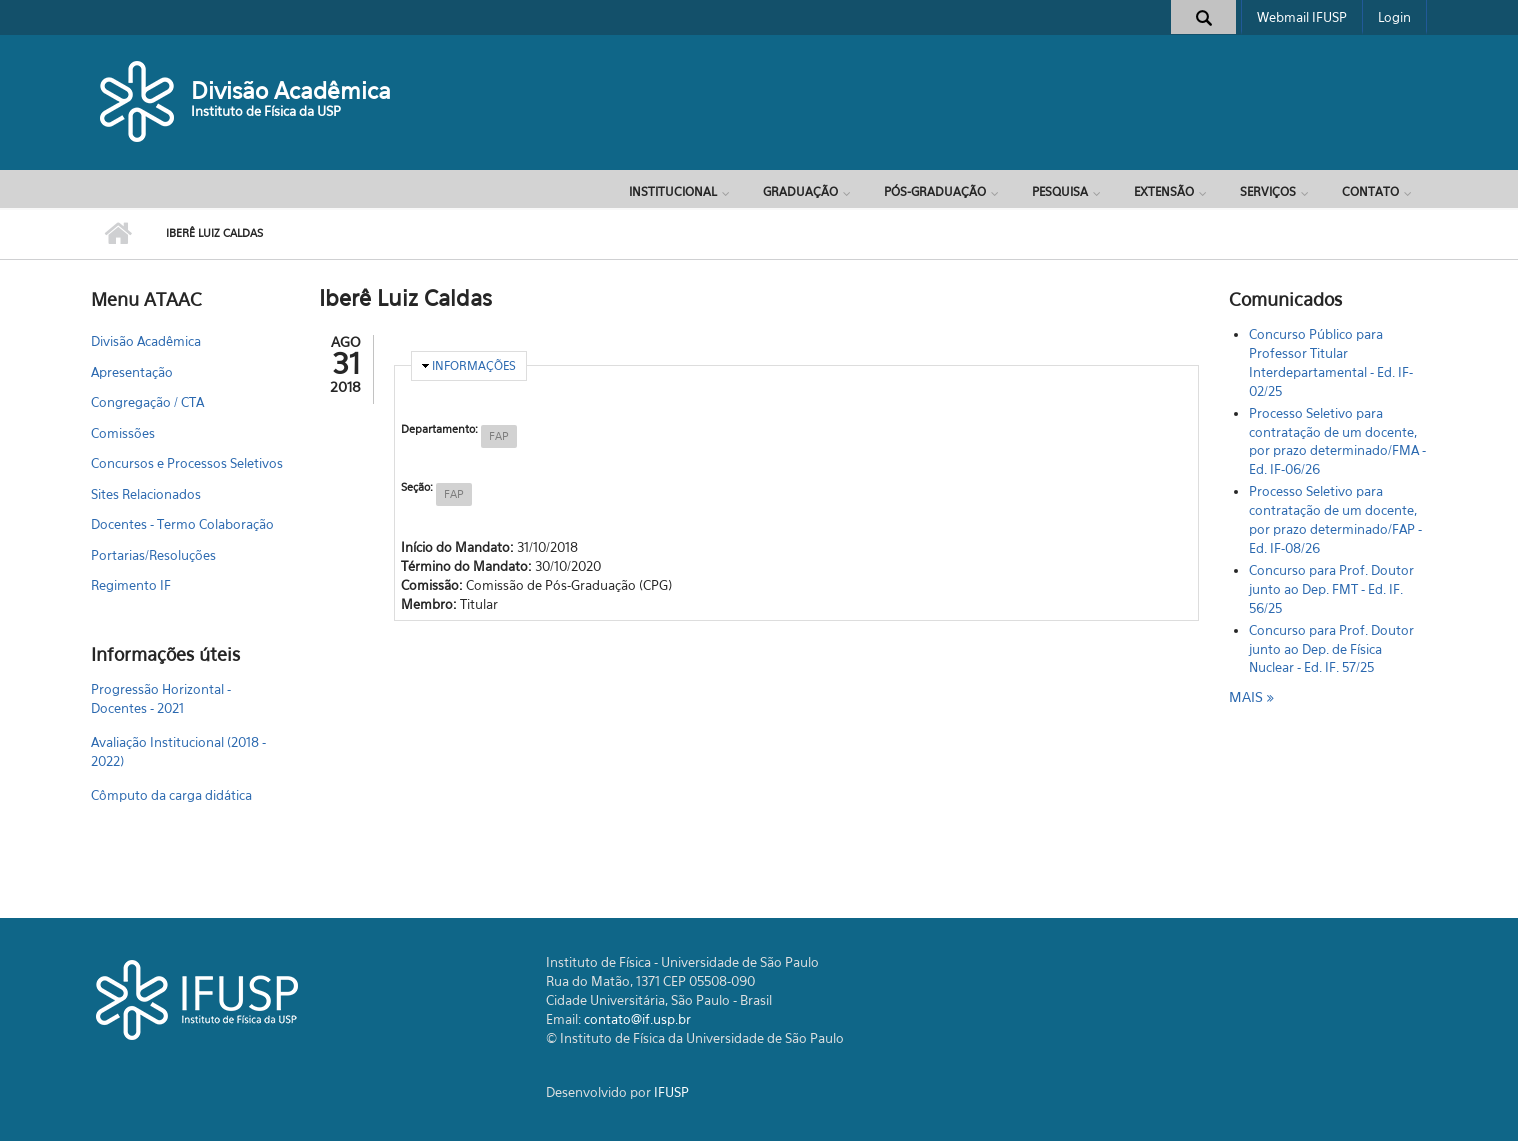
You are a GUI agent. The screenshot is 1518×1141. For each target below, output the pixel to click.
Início (118, 234)
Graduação (800, 191)
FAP (499, 436)
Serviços (1268, 191)
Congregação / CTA (147, 402)
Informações (474, 365)
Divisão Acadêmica (291, 90)
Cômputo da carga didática (171, 795)
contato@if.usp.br (637, 1019)
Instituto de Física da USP (266, 111)
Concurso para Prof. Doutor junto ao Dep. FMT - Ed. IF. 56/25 (1331, 589)
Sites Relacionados (146, 494)
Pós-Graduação (935, 191)
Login (1394, 17)
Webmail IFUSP (1302, 17)
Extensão (1164, 191)
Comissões (123, 433)
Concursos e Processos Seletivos (187, 463)
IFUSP (671, 1092)
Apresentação (132, 372)
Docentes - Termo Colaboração (182, 524)
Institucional (673, 191)
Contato (1370, 191)
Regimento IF (131, 585)
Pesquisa (1060, 191)
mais (1248, 696)
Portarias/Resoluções (153, 555)
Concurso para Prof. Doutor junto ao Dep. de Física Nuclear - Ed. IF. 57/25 (1331, 649)
